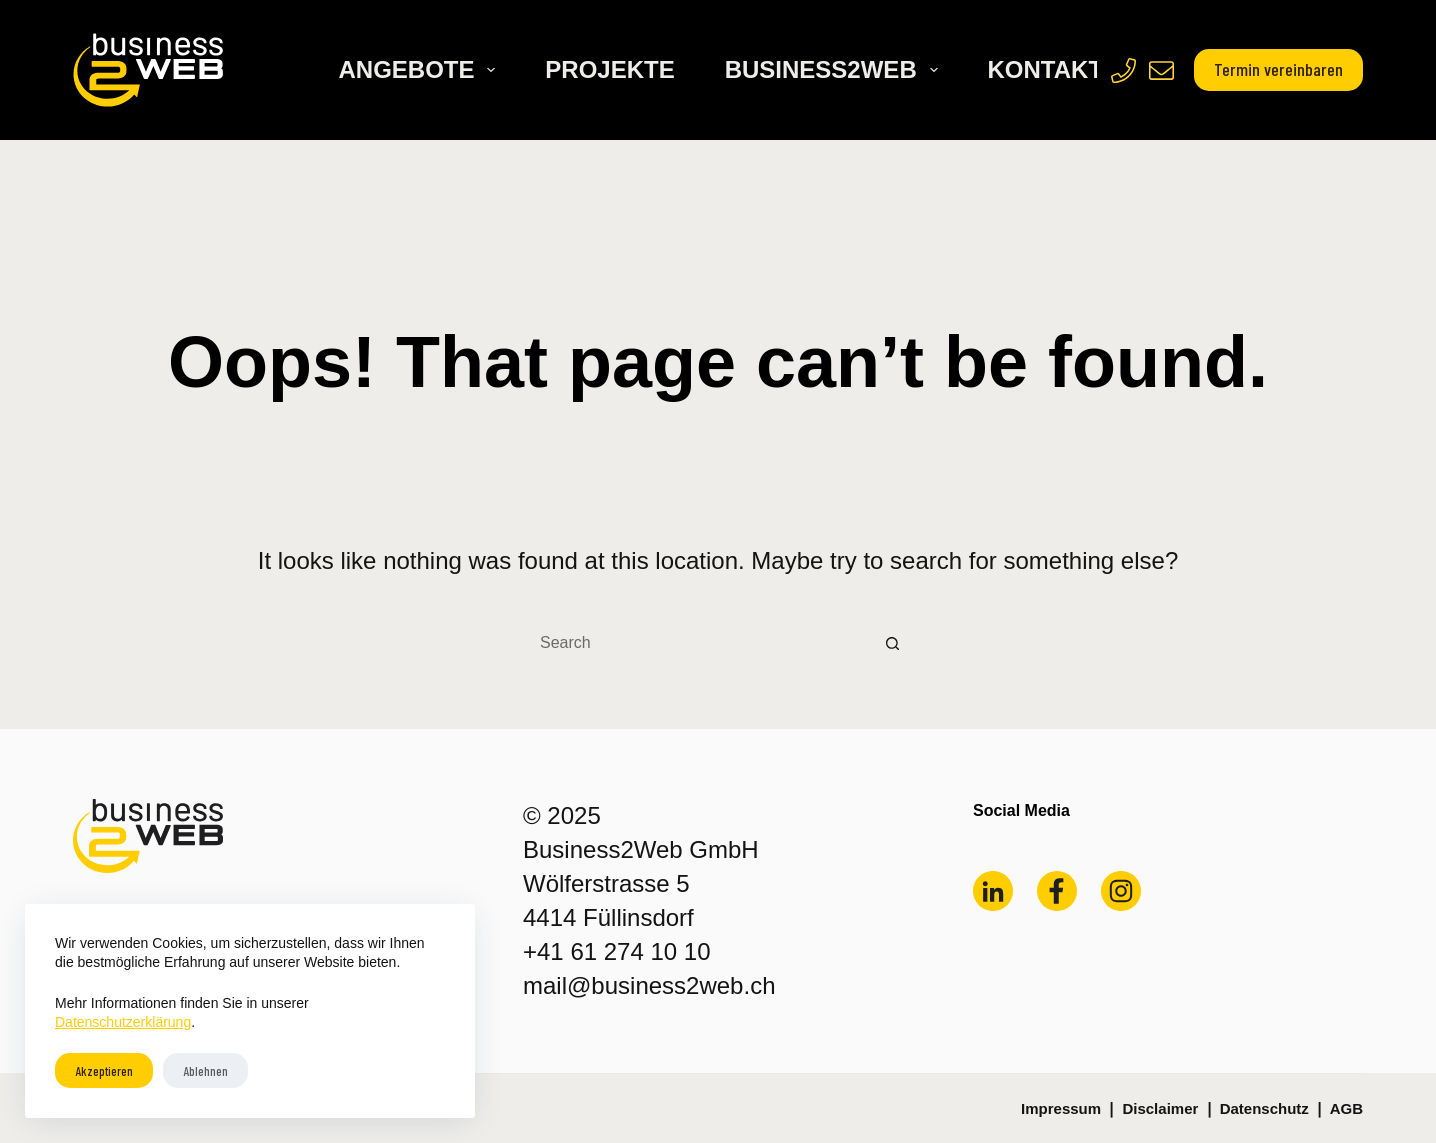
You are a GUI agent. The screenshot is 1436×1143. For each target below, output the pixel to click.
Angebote (420, 69)
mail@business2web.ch (649, 985)
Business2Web (835, 69)
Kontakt (1046, 69)
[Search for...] (693, 643)
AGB (1346, 1108)
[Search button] (893, 643)
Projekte (609, 69)
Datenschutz (1264, 1108)
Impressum (1061, 1108)
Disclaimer (1160, 1108)
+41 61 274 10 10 (617, 951)
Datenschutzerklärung (123, 1022)
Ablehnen (205, 1071)
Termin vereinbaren (1278, 69)
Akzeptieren (104, 1071)
